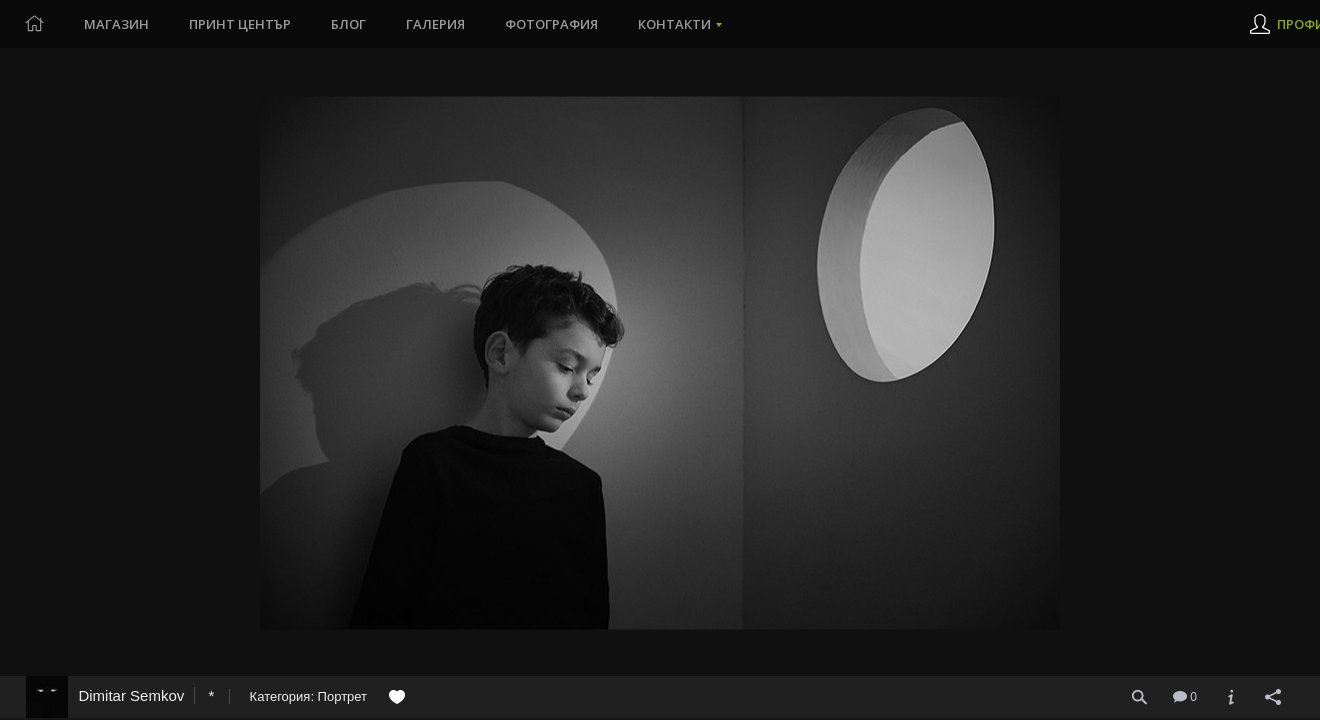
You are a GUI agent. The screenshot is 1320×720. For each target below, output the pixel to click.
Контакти (674, 24)
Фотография (551, 24)
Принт (240, 24)
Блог (348, 24)
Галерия (435, 24)
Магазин (116, 24)
